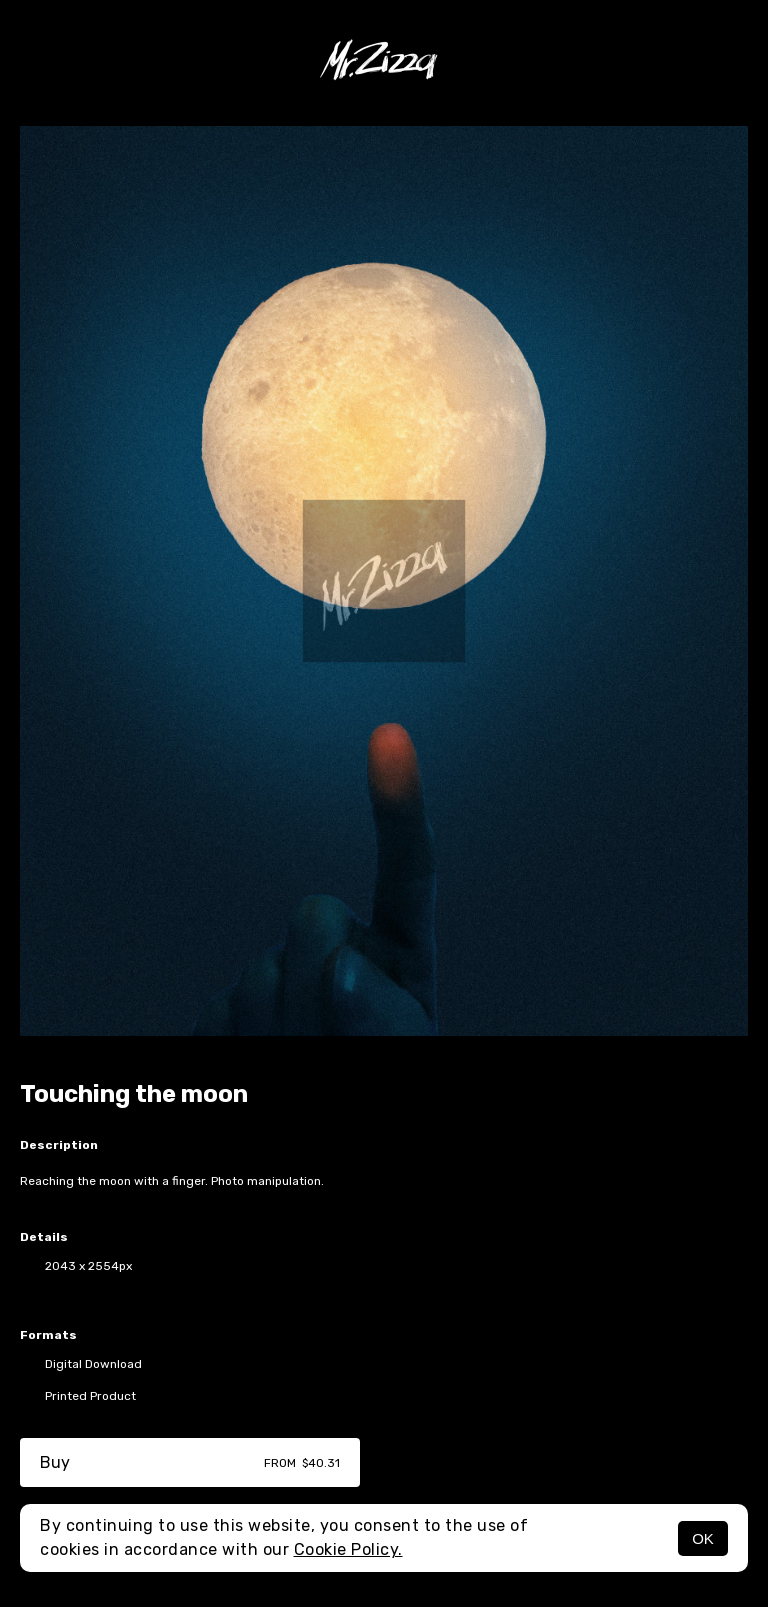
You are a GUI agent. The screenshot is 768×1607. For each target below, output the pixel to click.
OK (703, 1538)
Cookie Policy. (348, 1549)
